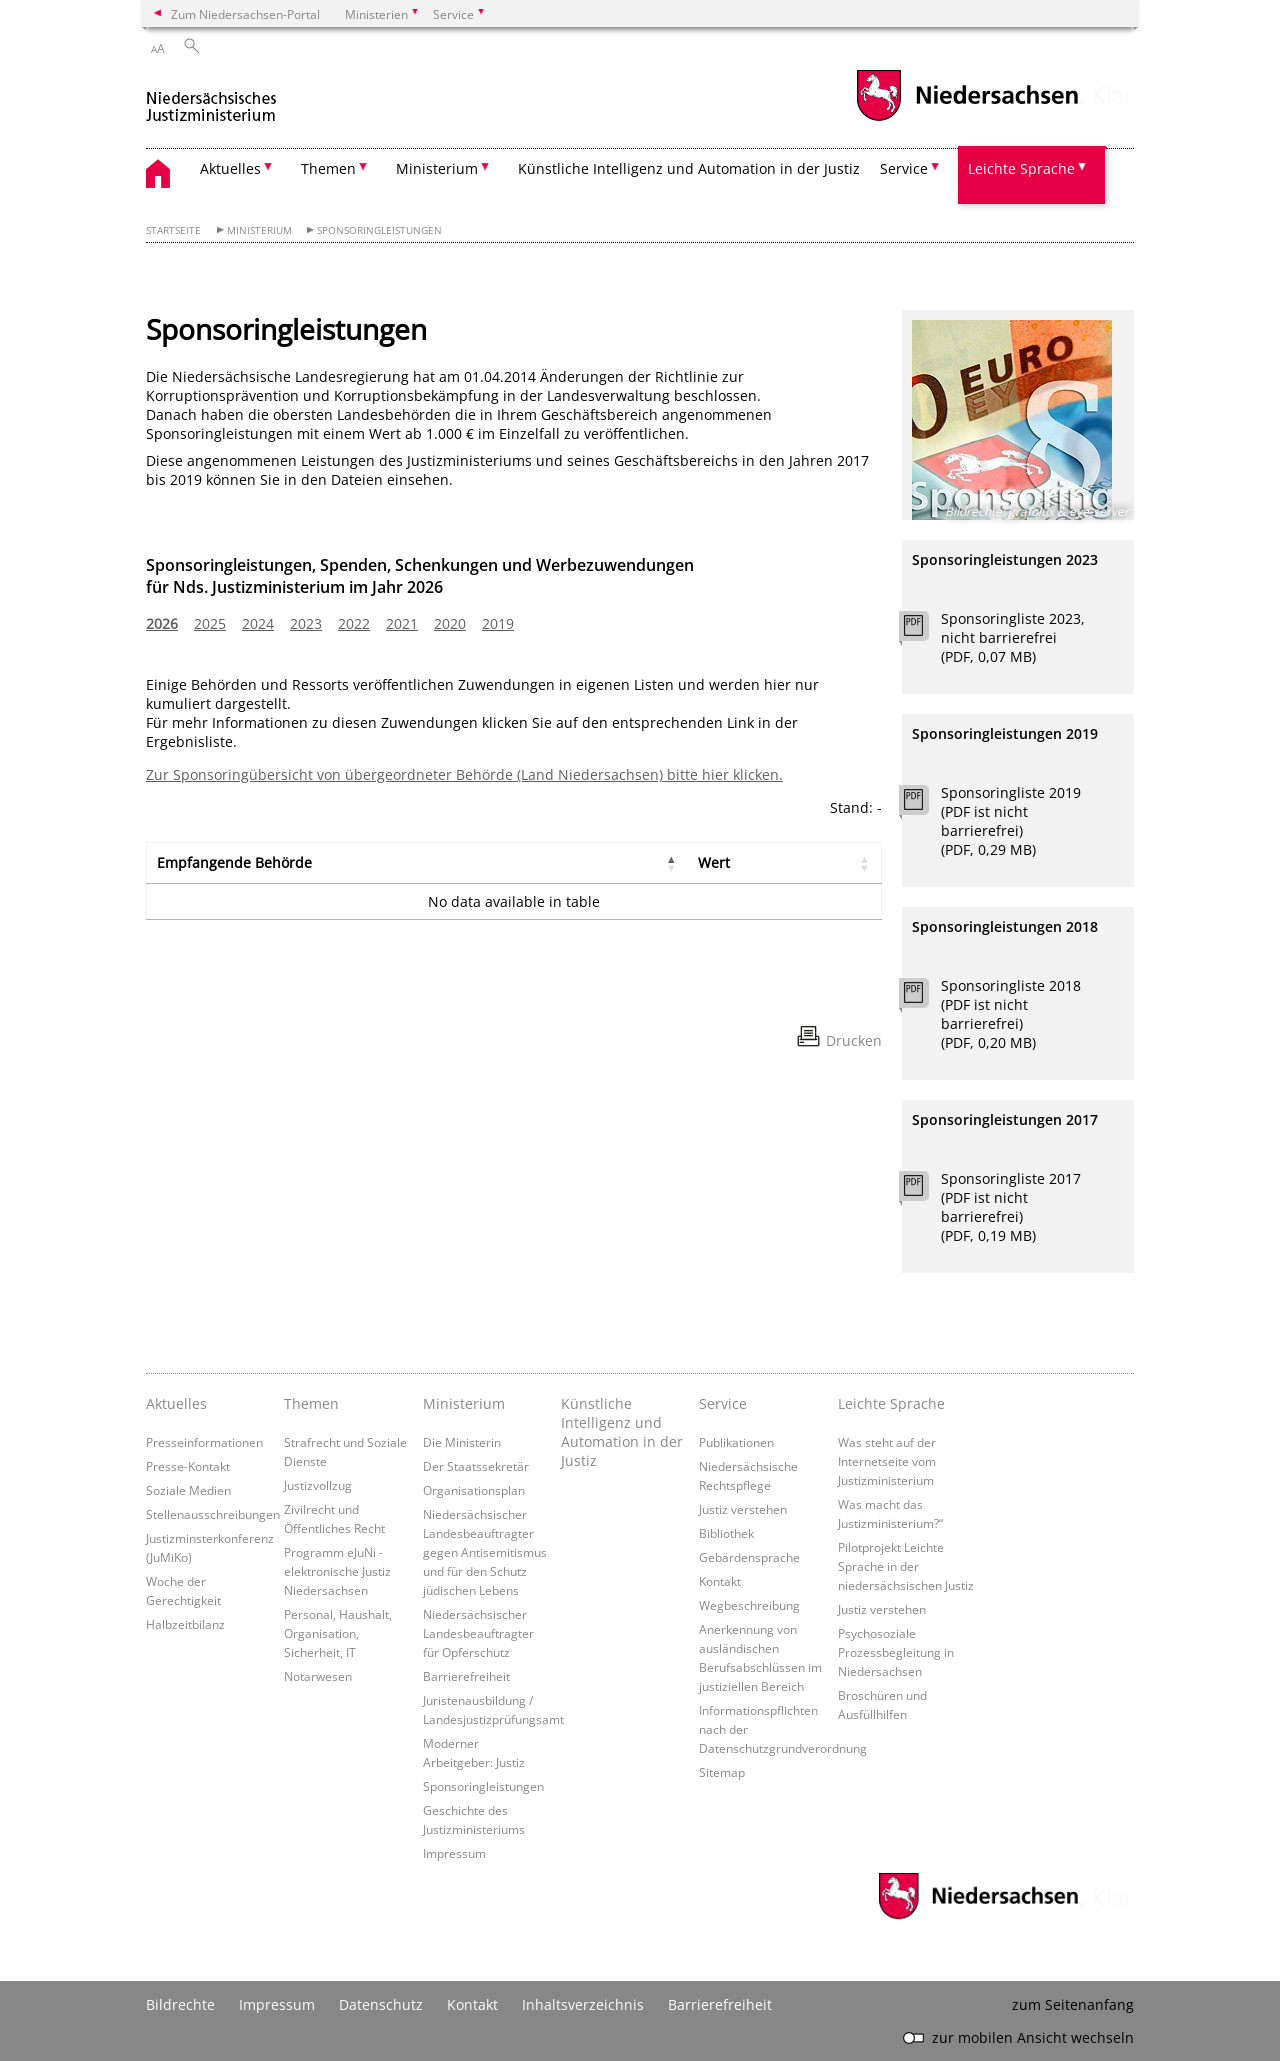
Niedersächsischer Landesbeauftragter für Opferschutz (478, 1633)
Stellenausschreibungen (213, 1514)
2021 (402, 623)
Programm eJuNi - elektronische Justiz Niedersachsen (337, 1571)
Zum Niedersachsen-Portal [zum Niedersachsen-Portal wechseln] (245, 14)
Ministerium (259, 230)
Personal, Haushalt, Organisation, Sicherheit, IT (338, 1633)
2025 (210, 623)
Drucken (854, 1040)
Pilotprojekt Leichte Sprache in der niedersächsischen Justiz (906, 1566)
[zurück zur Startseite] (211, 98)
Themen (311, 1403)
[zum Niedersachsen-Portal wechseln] (967, 118)
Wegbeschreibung (749, 1605)
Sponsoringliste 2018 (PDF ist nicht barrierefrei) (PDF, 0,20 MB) (1011, 1014)
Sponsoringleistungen (379, 230)
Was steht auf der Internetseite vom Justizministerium (887, 1461)
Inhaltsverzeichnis (583, 2004)
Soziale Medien (188, 1490)
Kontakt (720, 1581)
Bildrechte (180, 2004)
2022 (354, 623)
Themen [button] (328, 168)
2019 (498, 623)
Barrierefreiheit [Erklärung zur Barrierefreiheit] (720, 2004)
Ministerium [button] (437, 168)
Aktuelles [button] (230, 168)
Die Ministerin (462, 1442)
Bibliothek (726, 1533)
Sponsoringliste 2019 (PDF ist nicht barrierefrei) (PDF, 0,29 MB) (1011, 821)
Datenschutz (381, 2004)
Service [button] (904, 168)
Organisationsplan (474, 1490)
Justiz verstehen (743, 1509)
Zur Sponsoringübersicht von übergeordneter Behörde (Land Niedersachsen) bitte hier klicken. (464, 774)
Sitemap (722, 1772)
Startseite (173, 230)
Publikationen (736, 1442)
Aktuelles (176, 1403)
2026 (162, 623)
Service (723, 1403)
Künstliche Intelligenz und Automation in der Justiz (689, 168)
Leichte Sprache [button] (1021, 168)
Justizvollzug (318, 1485)
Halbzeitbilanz (185, 1624)
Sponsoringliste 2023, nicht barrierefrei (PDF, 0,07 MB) (1013, 637)
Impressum (454, 1853)
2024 (258, 623)
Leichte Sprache (891, 1403)
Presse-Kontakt (188, 1466)
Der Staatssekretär (476, 1466)
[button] (672, 863)
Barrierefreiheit (466, 1676)
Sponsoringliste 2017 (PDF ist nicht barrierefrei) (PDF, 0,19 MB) (1011, 1207)
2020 (450, 623)
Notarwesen (318, 1676)
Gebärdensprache (749, 1557)
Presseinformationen (204, 1442)
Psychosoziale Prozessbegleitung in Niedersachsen (896, 1652)
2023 (306, 623)
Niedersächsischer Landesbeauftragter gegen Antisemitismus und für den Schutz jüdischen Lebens (485, 1552)
